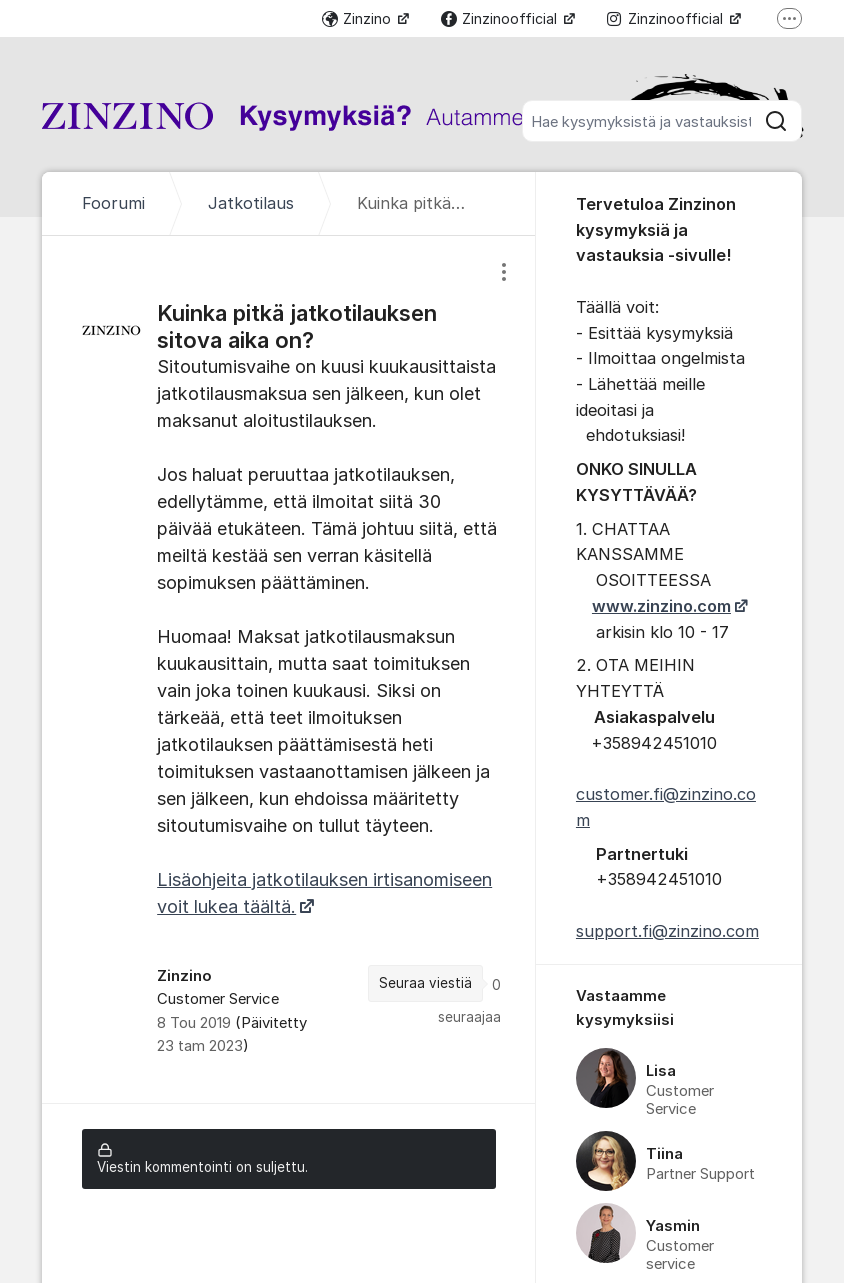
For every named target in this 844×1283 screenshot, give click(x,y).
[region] (289, 669)
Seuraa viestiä (425, 983)
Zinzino (358, 18)
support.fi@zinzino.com (667, 931)
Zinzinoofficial (501, 18)
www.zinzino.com (661, 606)
